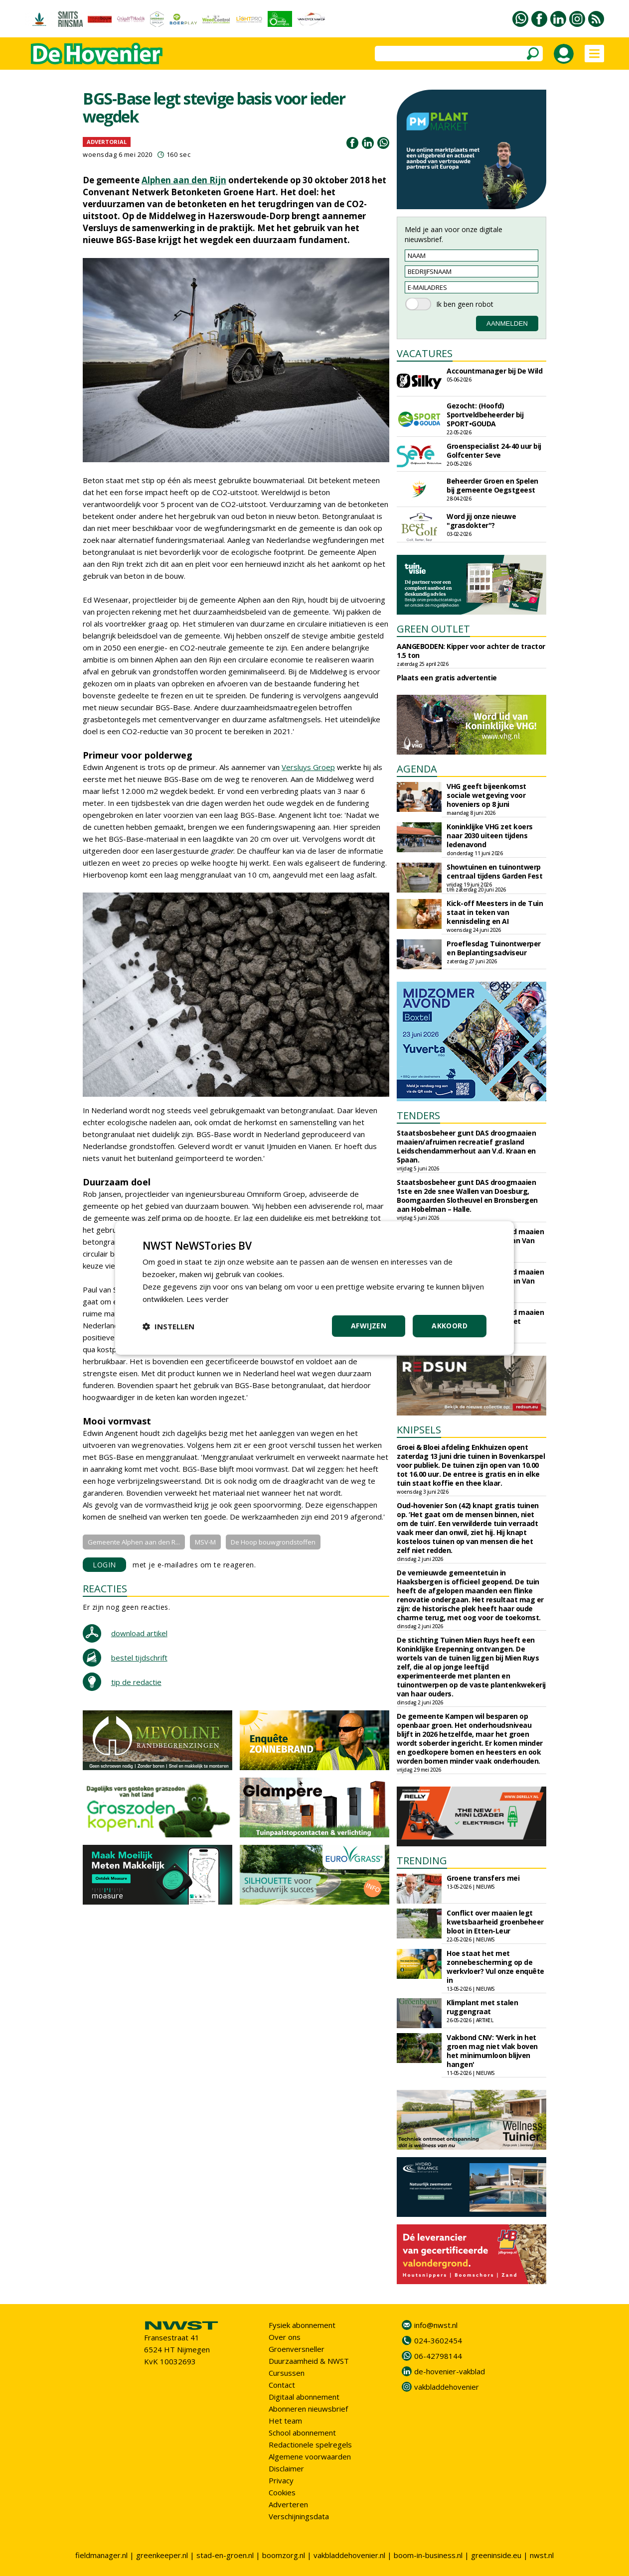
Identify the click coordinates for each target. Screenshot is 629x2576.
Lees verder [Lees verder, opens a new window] (207, 1299)
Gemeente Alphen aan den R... (134, 1542)
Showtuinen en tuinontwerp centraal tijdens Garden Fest (494, 871)
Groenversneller (296, 2349)
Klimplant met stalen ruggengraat (482, 2007)
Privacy (281, 2480)
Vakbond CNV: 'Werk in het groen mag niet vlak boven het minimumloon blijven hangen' (492, 2051)
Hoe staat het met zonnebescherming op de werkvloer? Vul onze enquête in (495, 1966)
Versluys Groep (308, 767)
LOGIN (104, 1564)
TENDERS (418, 1115)
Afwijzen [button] (368, 1325)
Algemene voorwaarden (310, 2456)
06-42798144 (438, 2356)
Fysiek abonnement (302, 2325)
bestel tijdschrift (139, 1658)
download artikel (139, 1633)
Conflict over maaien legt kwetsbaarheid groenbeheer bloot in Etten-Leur (495, 1921)
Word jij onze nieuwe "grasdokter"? (481, 521)
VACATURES (425, 353)
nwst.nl (542, 2555)
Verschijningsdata (299, 2516)
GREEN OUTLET (433, 629)
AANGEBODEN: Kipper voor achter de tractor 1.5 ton (471, 651)
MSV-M (205, 1542)
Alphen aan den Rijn (184, 180)
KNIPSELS (419, 1429)
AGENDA (417, 768)
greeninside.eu (496, 2555)
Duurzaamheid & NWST (309, 2361)
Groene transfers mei (483, 1878)
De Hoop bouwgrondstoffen (273, 1542)
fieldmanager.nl (101, 2555)
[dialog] (314, 1288)
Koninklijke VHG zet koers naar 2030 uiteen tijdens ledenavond (490, 835)
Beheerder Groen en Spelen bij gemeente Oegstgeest (492, 485)
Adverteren (288, 2504)
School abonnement (302, 2433)
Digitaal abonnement (304, 2397)
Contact (282, 2385)
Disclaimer (286, 2468)
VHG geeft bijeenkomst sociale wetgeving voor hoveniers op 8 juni (486, 795)
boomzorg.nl (283, 2555)
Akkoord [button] (450, 1325)
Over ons (285, 2337)
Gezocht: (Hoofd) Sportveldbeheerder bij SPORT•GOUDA (485, 414)
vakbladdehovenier (446, 2387)
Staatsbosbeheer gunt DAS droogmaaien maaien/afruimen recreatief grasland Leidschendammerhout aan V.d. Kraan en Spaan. (466, 1146)
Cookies (282, 2492)
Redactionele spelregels (310, 2444)
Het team (285, 2421)
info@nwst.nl (436, 2325)
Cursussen (287, 2373)
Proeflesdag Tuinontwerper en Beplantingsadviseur (494, 948)
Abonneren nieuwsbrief (308, 2409)
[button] (168, 1326)
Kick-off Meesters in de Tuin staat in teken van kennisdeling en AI (495, 912)
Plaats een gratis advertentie (447, 677)
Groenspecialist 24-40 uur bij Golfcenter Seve (494, 450)
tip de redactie (136, 1682)
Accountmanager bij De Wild (494, 371)
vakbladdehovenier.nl (349, 2555)
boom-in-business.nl (428, 2555)
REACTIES (105, 1588)
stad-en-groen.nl (225, 2555)
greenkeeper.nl (162, 2555)
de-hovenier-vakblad (449, 2371)
